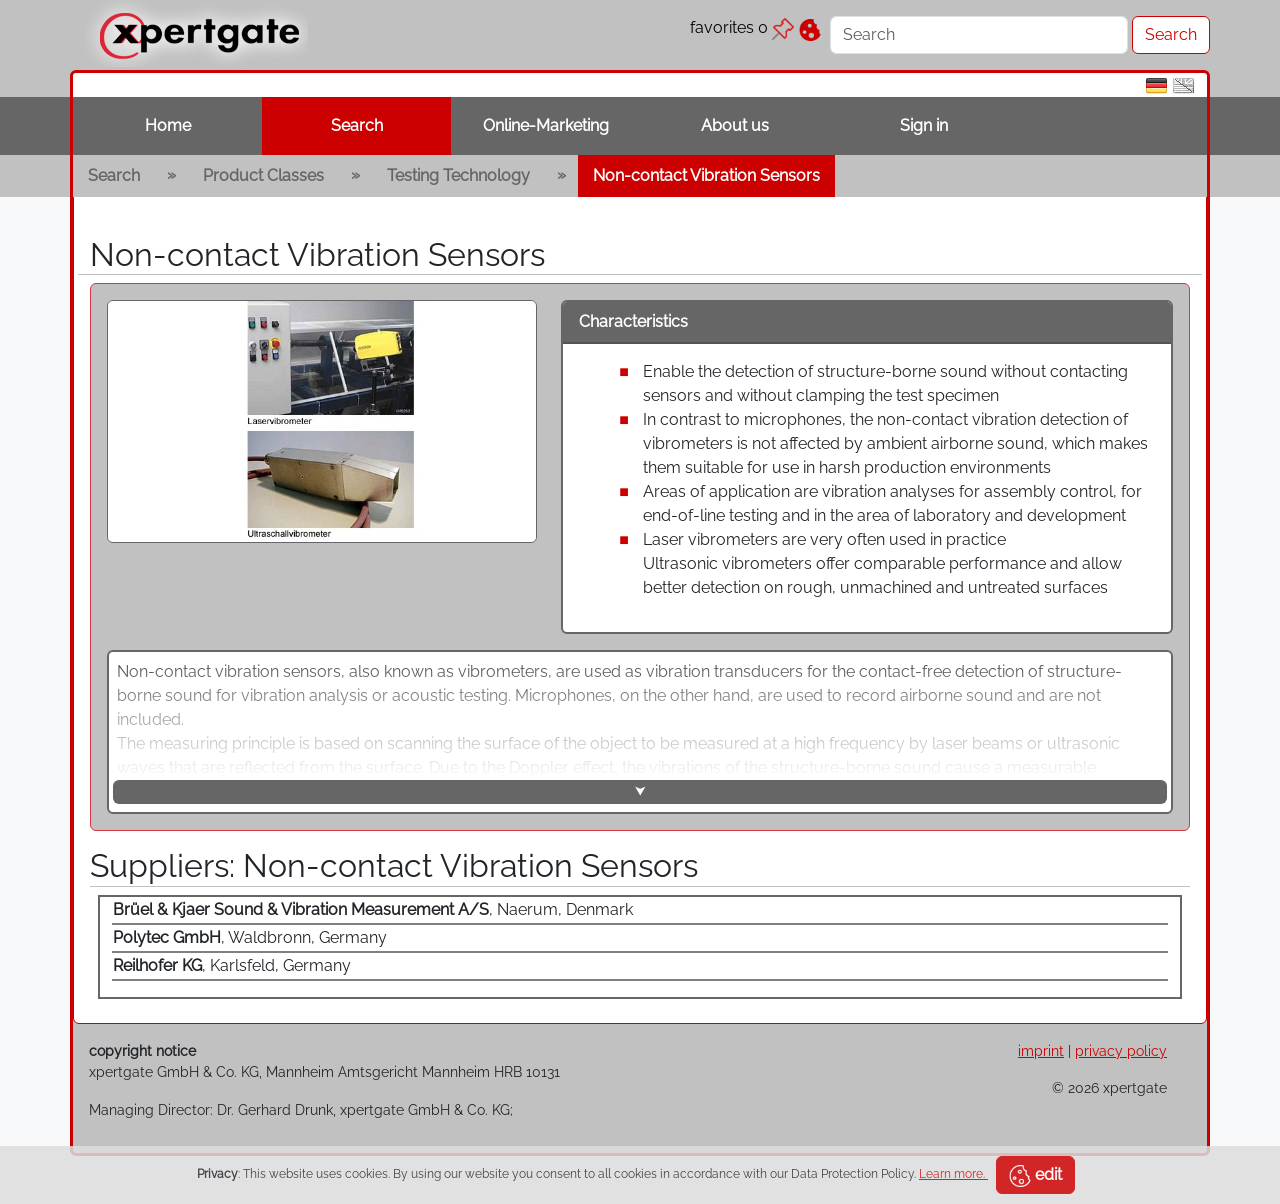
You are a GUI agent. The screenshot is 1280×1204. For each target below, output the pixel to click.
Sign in (924, 125)
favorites (742, 27)
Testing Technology (458, 175)
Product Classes (263, 175)
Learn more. (953, 1174)
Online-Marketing (546, 125)
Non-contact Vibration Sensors (706, 175)
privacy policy (1121, 1050)
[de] (1156, 84)
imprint (1041, 1050)
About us (735, 125)
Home (168, 125)
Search (357, 125)
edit (1035, 1176)
